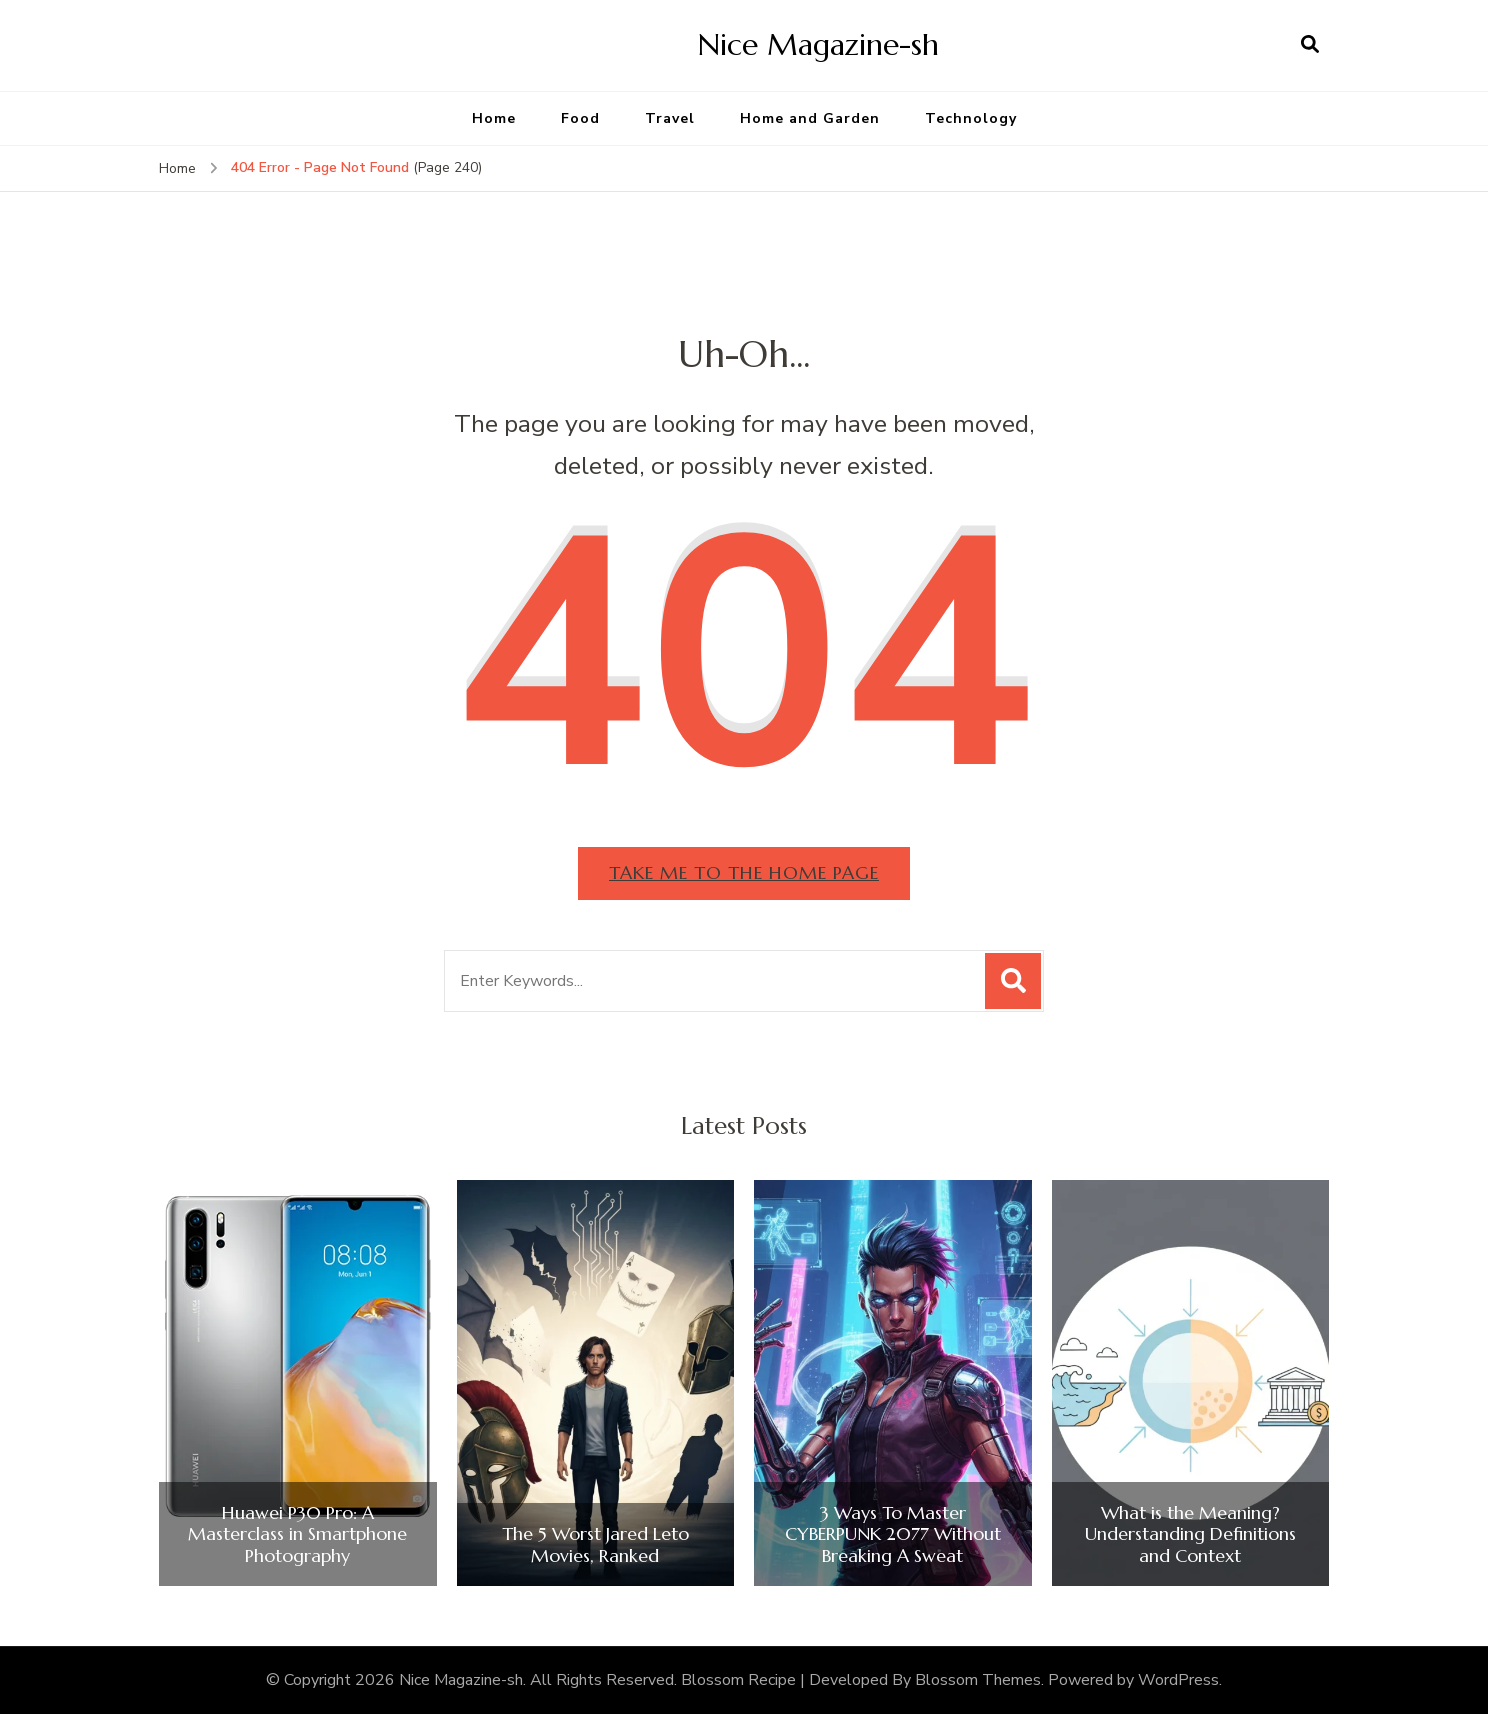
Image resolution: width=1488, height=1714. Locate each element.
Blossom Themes (978, 1680)
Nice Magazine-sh (818, 44)
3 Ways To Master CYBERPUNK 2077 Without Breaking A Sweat (893, 1534)
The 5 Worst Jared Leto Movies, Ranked (595, 1544)
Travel (670, 118)
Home (494, 118)
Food (580, 118)
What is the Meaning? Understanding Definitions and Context (1190, 1534)
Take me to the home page (744, 872)
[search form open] (1310, 45)
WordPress (1178, 1680)
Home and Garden (810, 118)
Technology (971, 118)
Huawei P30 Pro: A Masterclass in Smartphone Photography (297, 1534)
